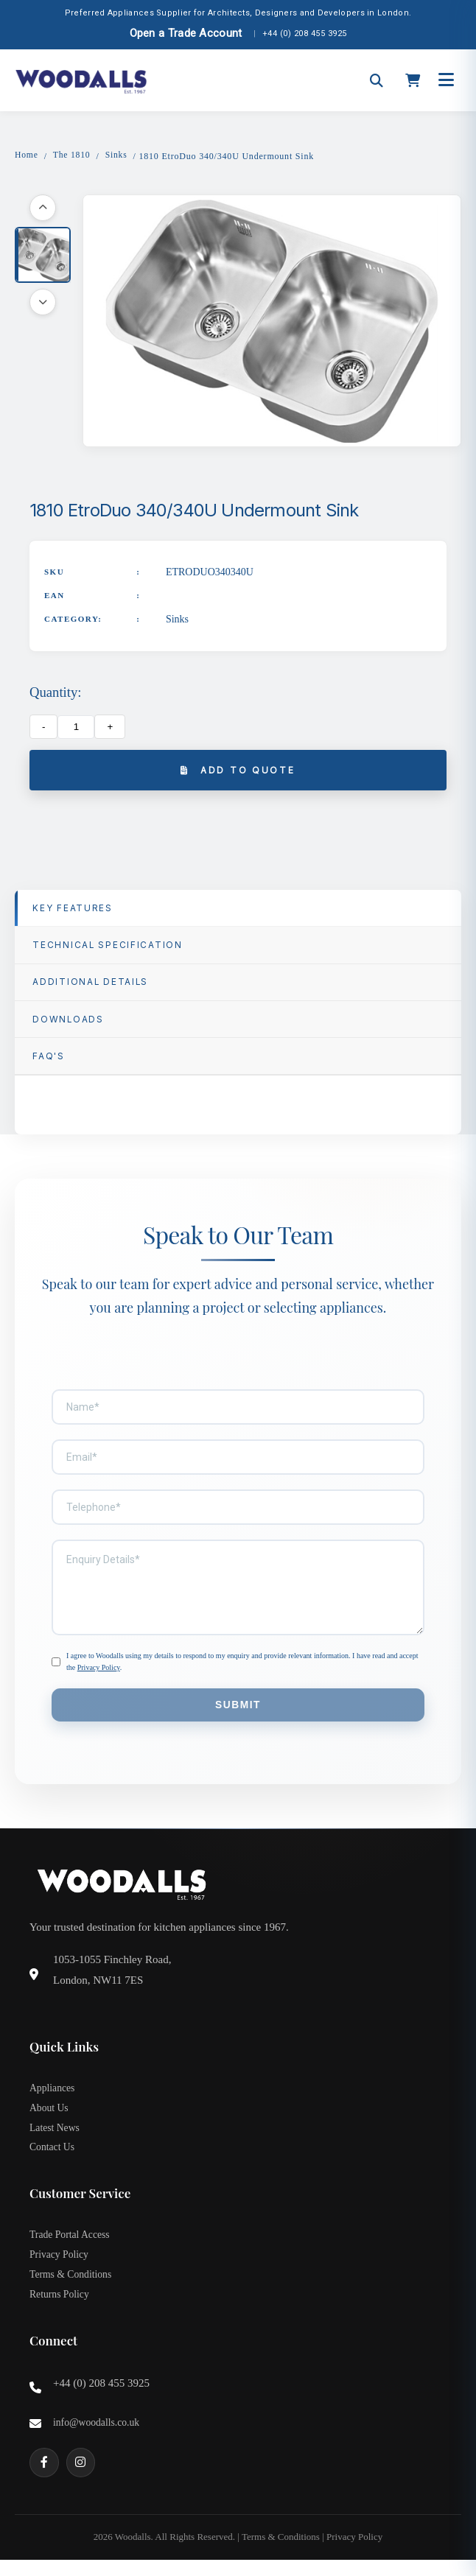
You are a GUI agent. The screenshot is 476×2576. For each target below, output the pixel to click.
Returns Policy (60, 2309)
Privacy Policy (98, 1675)
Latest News (55, 2138)
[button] (43, 256)
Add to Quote (238, 771)
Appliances (52, 2097)
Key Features (73, 910)
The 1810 (73, 155)
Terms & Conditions (71, 2289)
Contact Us (52, 2159)
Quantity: (55, 693)
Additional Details (92, 986)
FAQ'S (49, 1063)
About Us (49, 2118)
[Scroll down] (42, 302)
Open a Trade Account (186, 33)
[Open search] (376, 80)
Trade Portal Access (70, 2247)
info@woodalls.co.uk (97, 2438)
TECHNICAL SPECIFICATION (109, 948)
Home (27, 155)
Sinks (118, 155)
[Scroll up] (42, 208)
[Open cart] (412, 81)
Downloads (69, 1025)
